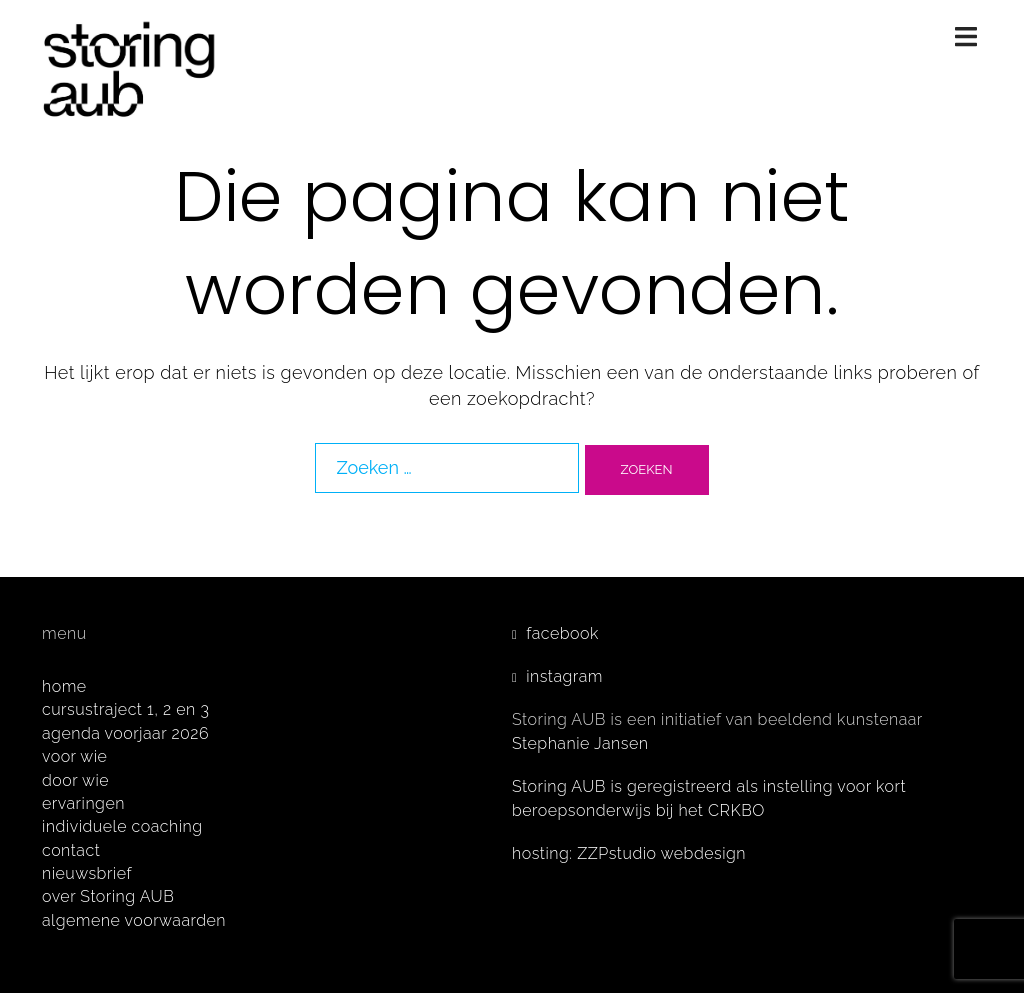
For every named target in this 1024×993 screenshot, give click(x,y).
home (64, 686)
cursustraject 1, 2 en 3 (125, 709)
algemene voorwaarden (134, 920)
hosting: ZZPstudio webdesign (629, 853)
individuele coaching (122, 826)
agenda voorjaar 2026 (125, 733)
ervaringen (83, 803)
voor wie (74, 756)
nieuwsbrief (87, 873)
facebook (562, 633)
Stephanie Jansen (580, 743)
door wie (75, 780)
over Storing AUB (108, 896)
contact (71, 850)
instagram (564, 676)
